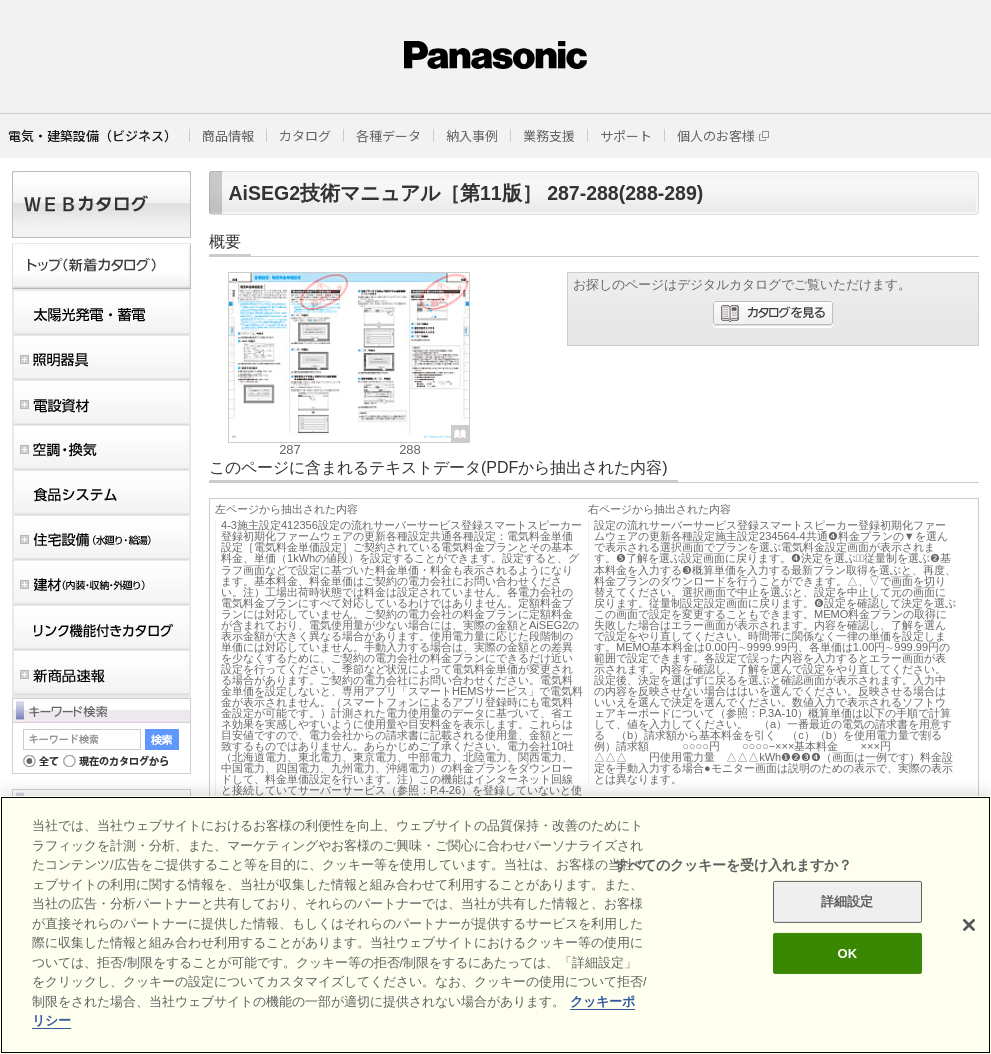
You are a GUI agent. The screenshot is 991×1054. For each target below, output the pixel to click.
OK (847, 953)
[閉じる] (969, 925)
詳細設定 (847, 901)
